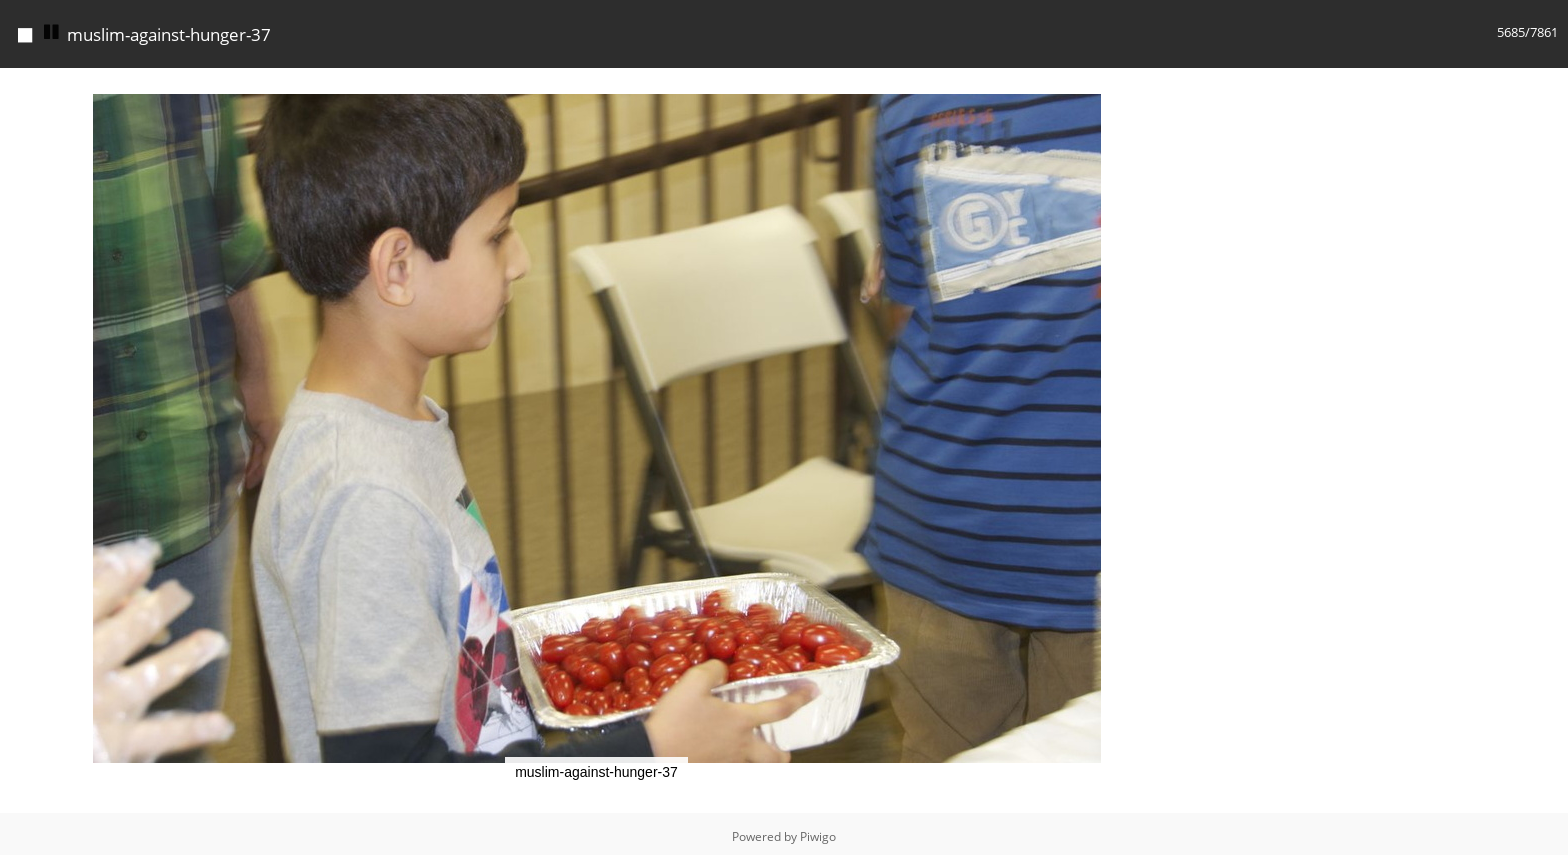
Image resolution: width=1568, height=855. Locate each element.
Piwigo (818, 831)
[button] (1175, 81)
